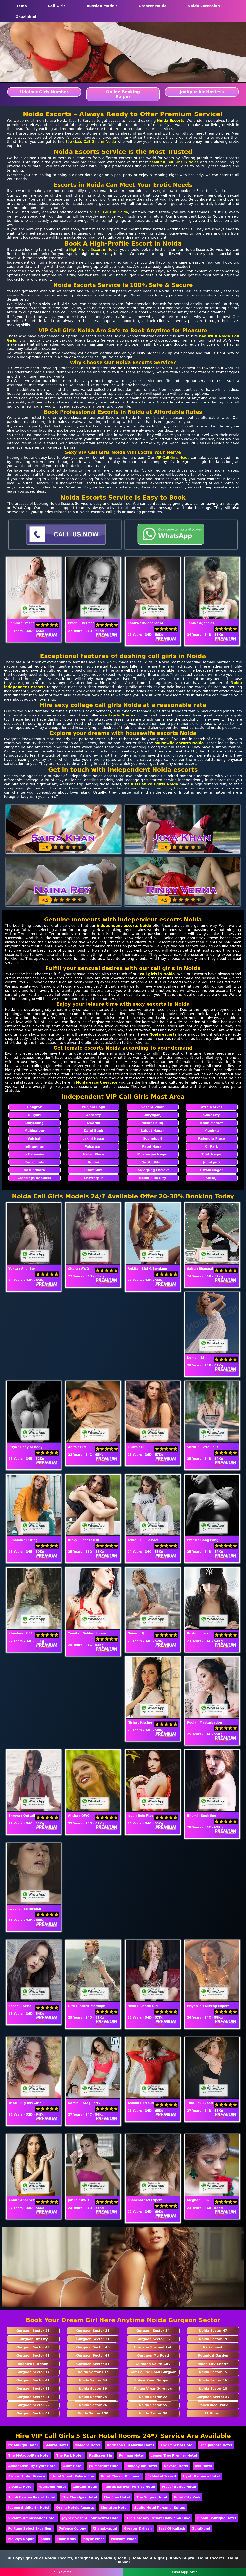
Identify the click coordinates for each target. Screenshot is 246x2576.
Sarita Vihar (152, 1162)
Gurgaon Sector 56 (153, 2339)
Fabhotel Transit (161, 2476)
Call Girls (57, 6)
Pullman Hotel (131, 2455)
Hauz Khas (66, 2539)
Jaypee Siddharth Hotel (28, 2508)
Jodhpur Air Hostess (202, 92)
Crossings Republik (34, 1178)
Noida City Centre (213, 2364)
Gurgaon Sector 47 (93, 2355)
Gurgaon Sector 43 (33, 2347)
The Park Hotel (69, 2455)
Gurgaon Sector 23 (93, 2331)
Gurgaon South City (153, 2364)
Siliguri (34, 1115)
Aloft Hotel (72, 2466)
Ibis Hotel (203, 2466)
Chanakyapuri (105, 2528)
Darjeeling (34, 1123)
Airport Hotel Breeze (26, 2476)
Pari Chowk (213, 2347)
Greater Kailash (138, 2528)
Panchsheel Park (213, 2405)
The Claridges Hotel (79, 2497)
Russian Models (102, 6)
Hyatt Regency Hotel (201, 2476)
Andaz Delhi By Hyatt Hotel (32, 2466)
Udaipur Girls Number (44, 92)
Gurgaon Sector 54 (153, 2331)
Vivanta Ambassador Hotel (32, 2518)
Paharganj (93, 1146)
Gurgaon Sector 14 (33, 2372)
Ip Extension (34, 1154)
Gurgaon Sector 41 (33, 2380)
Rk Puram (213, 2413)
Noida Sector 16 (213, 2380)
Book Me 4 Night (147, 2558)
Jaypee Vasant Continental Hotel (91, 2518)
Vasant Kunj (152, 1123)
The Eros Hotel (117, 2497)
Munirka (211, 1131)
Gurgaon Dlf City (33, 2339)
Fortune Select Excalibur (30, 2528)
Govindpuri (152, 1138)
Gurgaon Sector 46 (93, 2347)
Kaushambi (34, 1162)
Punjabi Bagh (93, 1107)
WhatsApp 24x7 (184, 2572)
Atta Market (211, 1107)
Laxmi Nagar (93, 1138)
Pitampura (93, 1170)
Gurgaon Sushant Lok (153, 2347)
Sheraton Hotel (114, 2508)
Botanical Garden (213, 2355)
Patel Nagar (152, 1146)
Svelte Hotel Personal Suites (159, 2508)
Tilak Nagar (211, 1154)
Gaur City (211, 1115)
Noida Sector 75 (93, 2397)
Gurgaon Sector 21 (33, 2397)
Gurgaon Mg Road (153, 2355)
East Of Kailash (171, 2528)
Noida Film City (152, 1178)
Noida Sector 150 (93, 2413)
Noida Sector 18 (213, 2388)
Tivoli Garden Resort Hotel (31, 2497)
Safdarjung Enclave (152, 1170)
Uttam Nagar (211, 1170)
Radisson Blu (100, 2455)
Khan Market (211, 1123)
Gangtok (34, 1107)
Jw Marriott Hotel (104, 2466)
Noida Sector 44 (93, 2380)
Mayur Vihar (93, 2539)
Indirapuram (34, 1146)
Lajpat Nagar (152, 1131)
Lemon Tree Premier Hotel (174, 2455)
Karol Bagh (93, 1131)
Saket (45, 2539)
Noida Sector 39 (93, 2388)
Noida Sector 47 (213, 2331)
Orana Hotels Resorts (75, 2508)
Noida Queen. (114, 2558)
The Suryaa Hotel (151, 2497)
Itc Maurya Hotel (23, 2445)
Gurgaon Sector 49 (33, 2355)
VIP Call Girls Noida (173, 457)
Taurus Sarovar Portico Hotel (129, 2487)
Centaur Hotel (85, 2487)
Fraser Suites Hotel (179, 2487)
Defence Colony (72, 2528)
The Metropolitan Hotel (28, 2455)
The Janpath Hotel (216, 2445)
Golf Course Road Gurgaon (153, 2372)
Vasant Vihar (152, 1107)
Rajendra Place (211, 1138)
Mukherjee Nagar (152, 1154)
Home (21, 6)
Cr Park (211, 1146)
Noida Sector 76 (93, 2405)
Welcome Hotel (52, 2487)
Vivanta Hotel (20, 2487)
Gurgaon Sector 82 (33, 2413)
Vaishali (34, 1138)
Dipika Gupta (181, 2558)
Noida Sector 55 (153, 2405)
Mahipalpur (34, 1131)
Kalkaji (212, 1178)
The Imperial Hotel (176, 2445)
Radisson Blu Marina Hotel (130, 2445)
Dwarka (93, 1123)
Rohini (93, 1162)
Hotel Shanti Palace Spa (72, 2476)
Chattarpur (93, 1178)
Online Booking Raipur (123, 94)
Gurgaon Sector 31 (93, 2339)
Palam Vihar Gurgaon (153, 2388)
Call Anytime (61, 2572)
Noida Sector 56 (153, 2413)
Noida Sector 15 (213, 2372)
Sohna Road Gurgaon (153, 2380)
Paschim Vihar (123, 2539)
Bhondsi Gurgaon (33, 2364)
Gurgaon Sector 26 (33, 2331)
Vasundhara (34, 1170)
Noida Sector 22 (153, 2397)
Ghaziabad (25, 17)
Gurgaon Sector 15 (33, 2388)
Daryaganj (153, 1115)
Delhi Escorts (211, 2558)
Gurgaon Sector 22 (33, 2405)
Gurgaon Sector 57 (213, 2397)
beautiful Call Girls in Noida (174, 162)
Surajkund (201, 2528)
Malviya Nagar (21, 2539)
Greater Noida (153, 6)
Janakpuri (211, 1162)
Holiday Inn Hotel (141, 2466)
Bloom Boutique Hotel (216, 2518)
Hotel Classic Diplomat (121, 2476)
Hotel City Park (187, 2497)
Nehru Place (93, 1154)
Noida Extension (203, 6)
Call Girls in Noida (111, 212)
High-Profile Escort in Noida (93, 249)
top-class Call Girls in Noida (91, 141)
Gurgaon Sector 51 (93, 2364)
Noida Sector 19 (213, 2339)
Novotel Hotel (176, 2466)
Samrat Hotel (56, 2445)
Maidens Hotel (87, 2445)
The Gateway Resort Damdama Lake (158, 2518)
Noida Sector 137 (93, 2372)
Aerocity (93, 1115)
